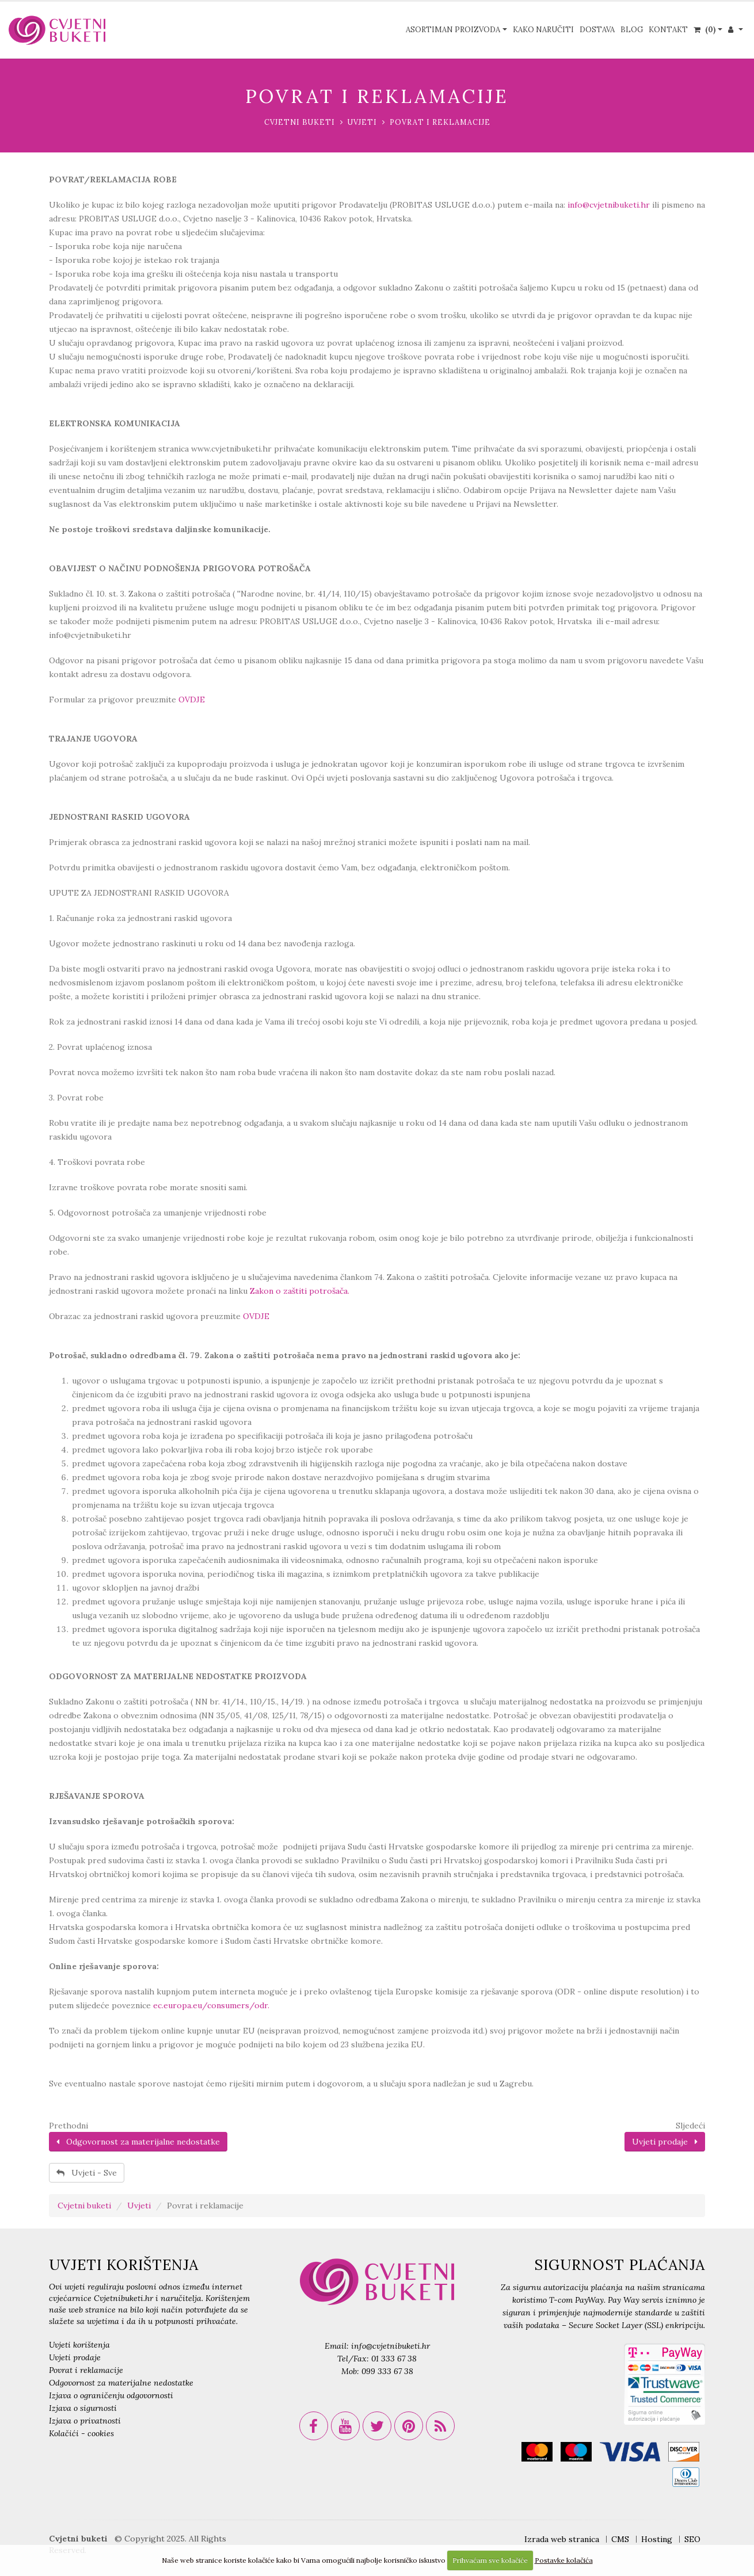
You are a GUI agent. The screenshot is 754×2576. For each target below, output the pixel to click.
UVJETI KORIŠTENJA (124, 2265)
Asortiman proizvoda (453, 30)
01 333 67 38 (394, 2358)
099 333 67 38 (387, 2371)
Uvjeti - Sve (86, 2173)
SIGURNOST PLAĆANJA (619, 2265)
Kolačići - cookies (81, 2433)
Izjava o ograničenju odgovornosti (111, 2395)
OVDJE (191, 699)
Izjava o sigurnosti (83, 2408)
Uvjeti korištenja (79, 2345)
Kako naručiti (543, 30)
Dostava (597, 30)
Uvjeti (362, 122)
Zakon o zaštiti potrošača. (299, 1291)
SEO (692, 2539)
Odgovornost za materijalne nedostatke (138, 2142)
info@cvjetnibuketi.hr (609, 205)
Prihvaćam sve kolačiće (490, 2560)
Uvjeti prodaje (665, 2142)
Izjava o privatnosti (85, 2421)
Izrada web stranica (561, 2539)
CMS (620, 2539)
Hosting (656, 2539)
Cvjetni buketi (299, 122)
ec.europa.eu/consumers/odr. (211, 2005)
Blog (631, 30)
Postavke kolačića (564, 2560)
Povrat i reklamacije (86, 2370)
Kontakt (668, 30)
